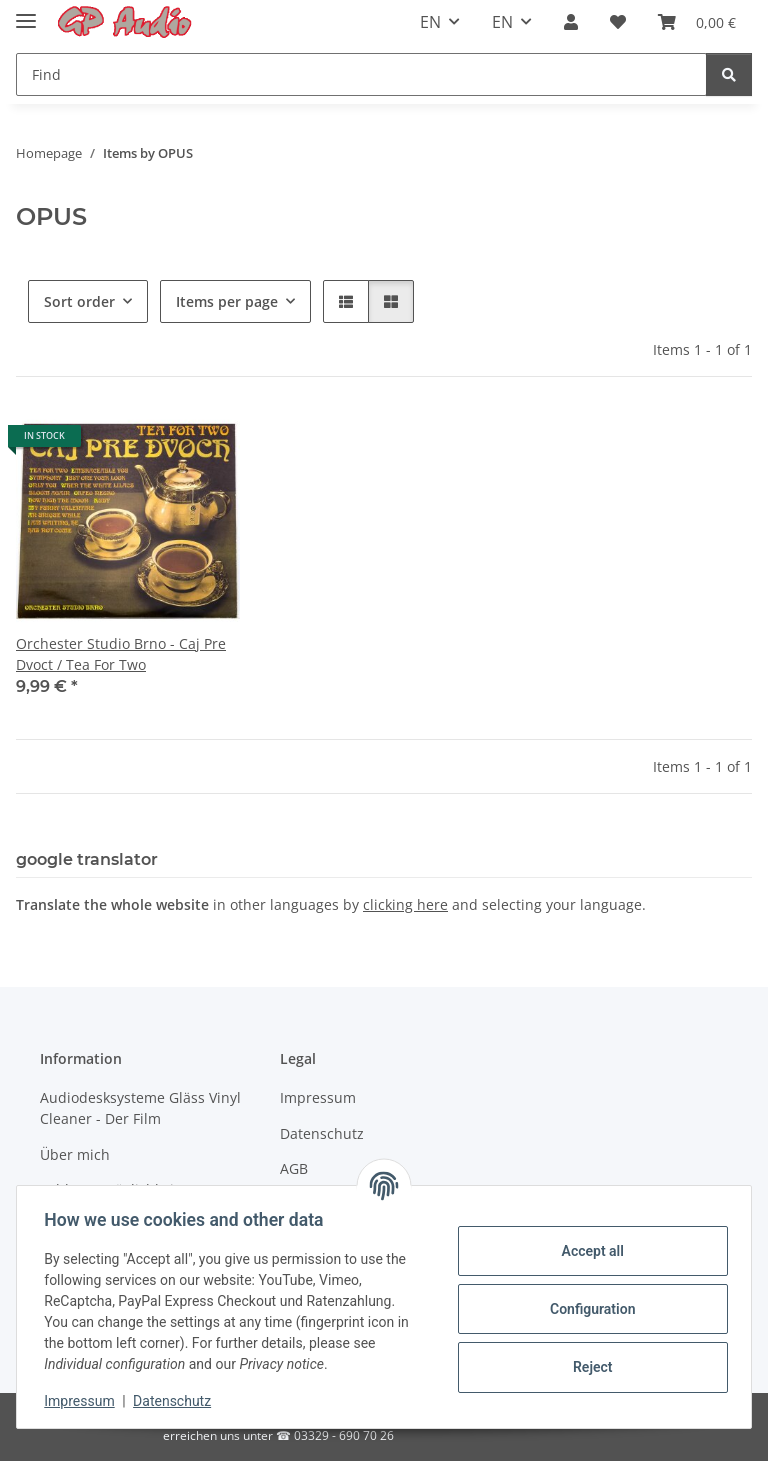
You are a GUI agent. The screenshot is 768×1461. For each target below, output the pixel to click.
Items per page (227, 301)
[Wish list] (618, 22)
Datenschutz (177, 1401)
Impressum (84, 1401)
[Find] (361, 74)
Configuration (587, 1309)
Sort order (79, 301)
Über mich (75, 1154)
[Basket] (697, 22)
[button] (571, 22)
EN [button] (430, 22)
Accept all (588, 1251)
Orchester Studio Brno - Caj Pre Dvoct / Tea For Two (121, 654)
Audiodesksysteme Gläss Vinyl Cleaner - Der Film (140, 1108)
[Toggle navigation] (26, 12)
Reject (588, 1367)
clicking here (405, 904)
